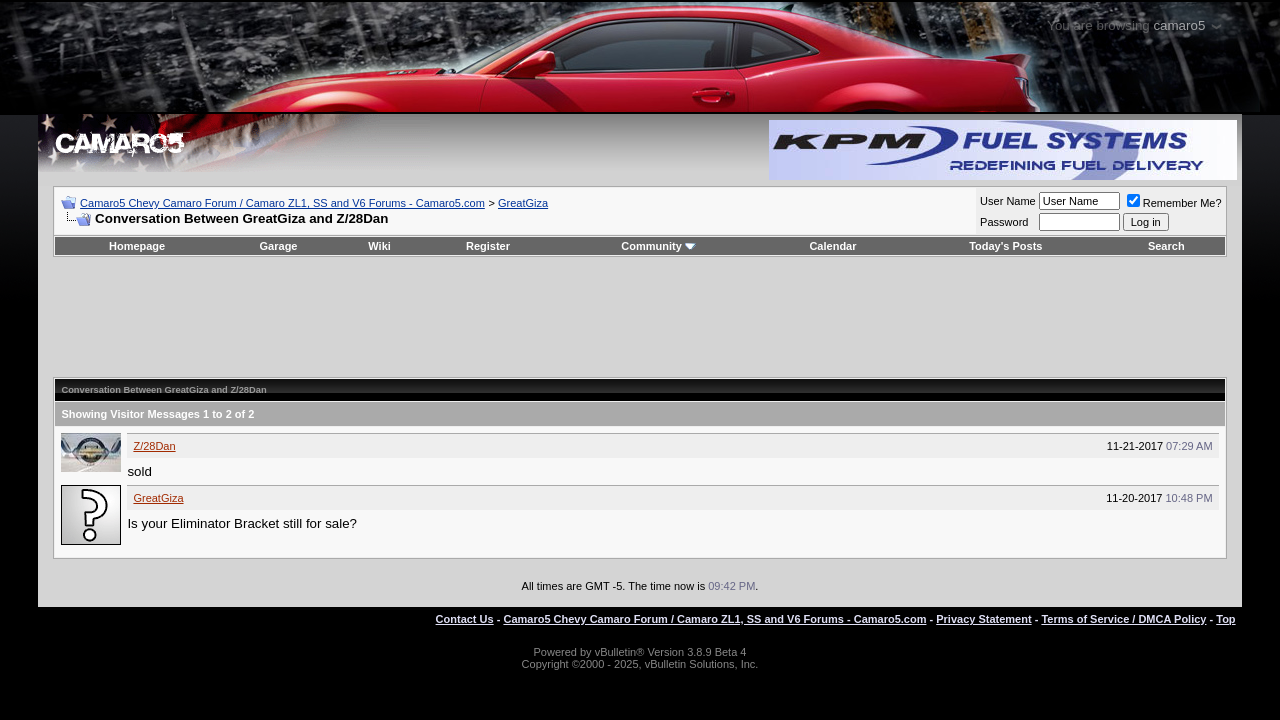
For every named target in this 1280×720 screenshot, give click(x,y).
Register (488, 246)
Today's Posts (1005, 246)
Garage (279, 246)
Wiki (379, 246)
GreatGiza (523, 203)
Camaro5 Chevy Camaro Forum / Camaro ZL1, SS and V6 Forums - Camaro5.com (282, 203)
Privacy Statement (983, 619)
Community (658, 246)
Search (1166, 246)
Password (1004, 222)
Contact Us (465, 619)
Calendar (832, 246)
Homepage (137, 246)
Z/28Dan (154, 446)
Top (1225, 619)
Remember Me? (1174, 203)
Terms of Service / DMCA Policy (1123, 619)
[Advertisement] (640, 317)
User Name (1008, 201)
